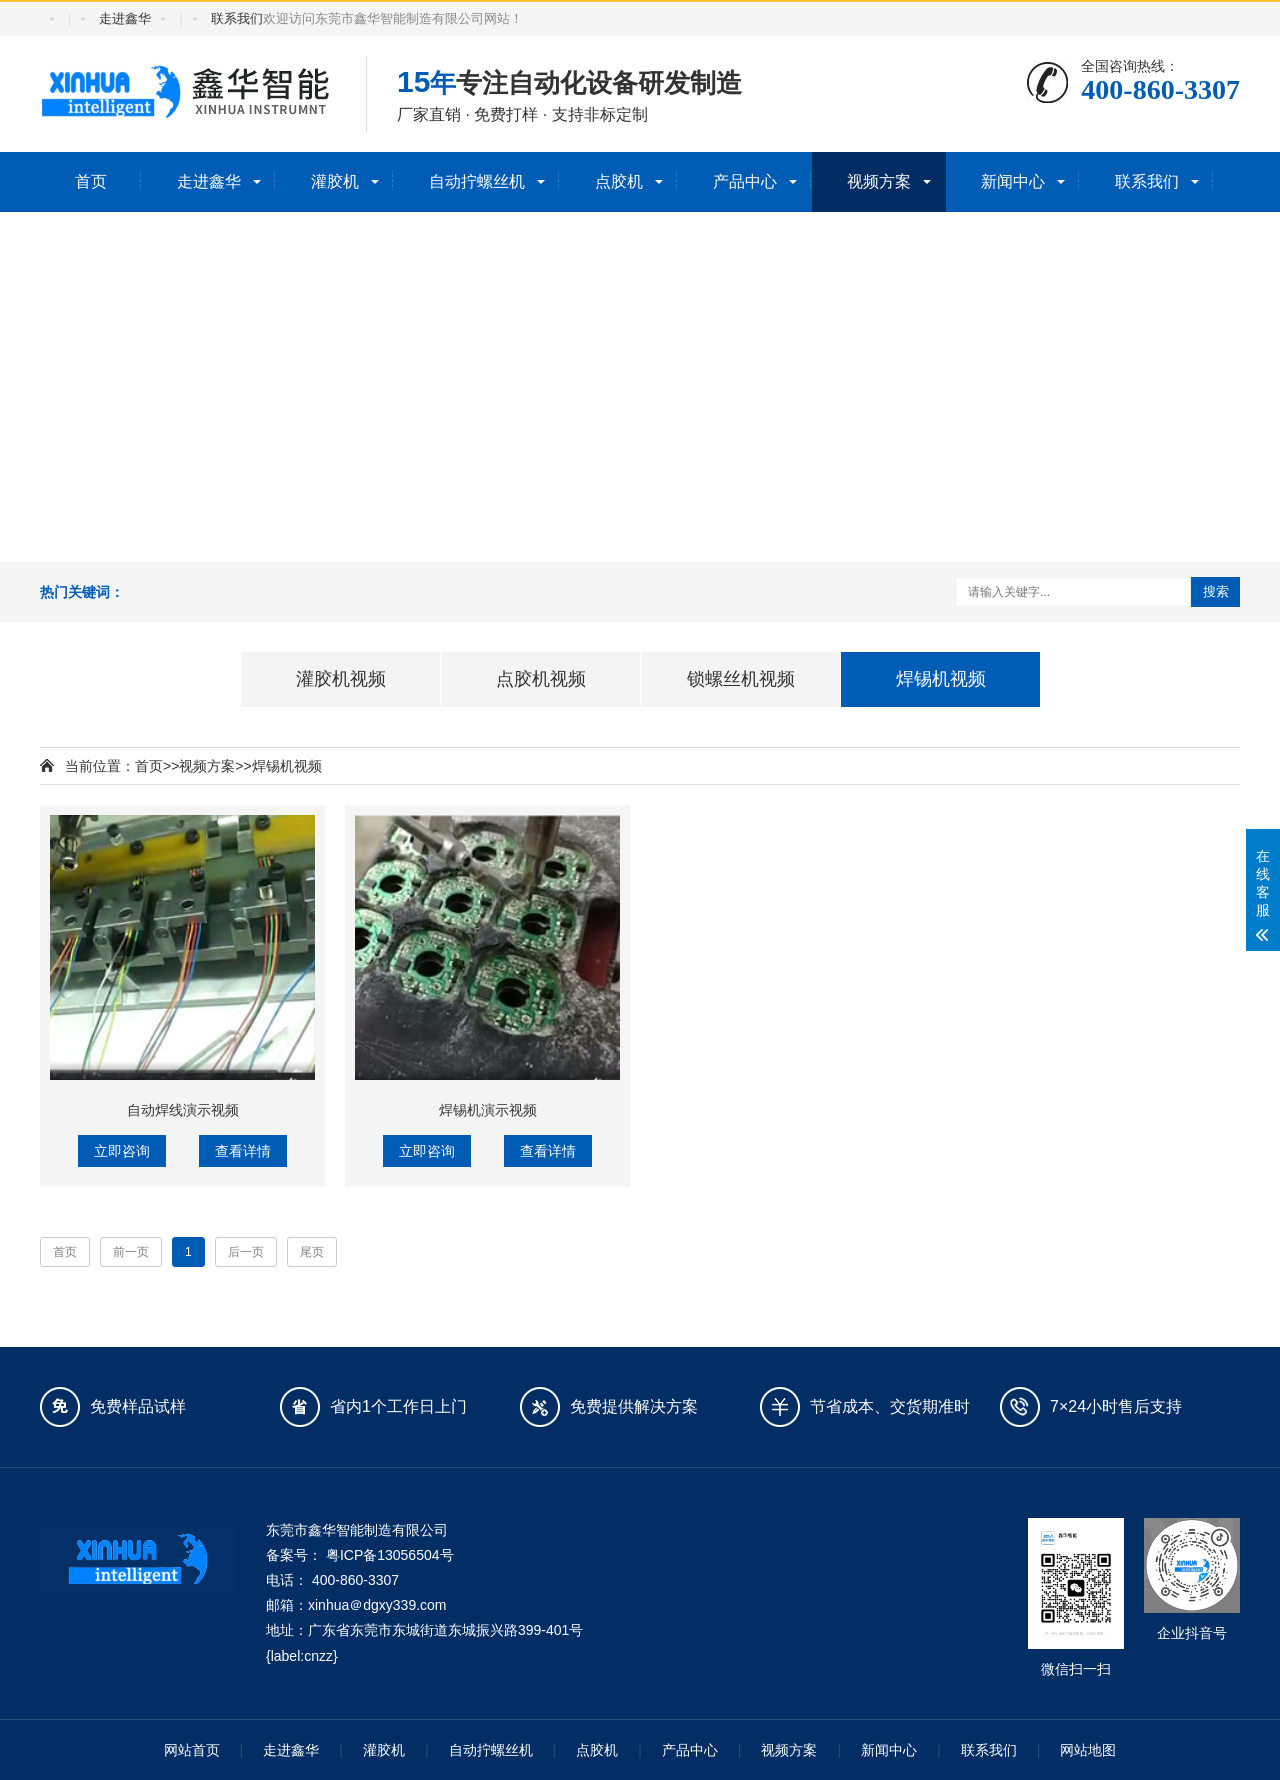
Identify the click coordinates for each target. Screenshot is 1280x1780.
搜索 (1216, 591)
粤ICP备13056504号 (390, 1555)
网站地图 (1088, 1750)
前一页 (131, 1252)
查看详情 (243, 1151)
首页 (91, 181)
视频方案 (879, 181)
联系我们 (237, 18)
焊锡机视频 (287, 766)
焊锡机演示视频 (488, 1110)
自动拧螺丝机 (477, 181)
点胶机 (619, 181)
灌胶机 (335, 181)
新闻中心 (1013, 181)
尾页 (312, 1252)
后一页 (246, 1252)
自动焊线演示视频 (183, 1110)
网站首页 (192, 1750)
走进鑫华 (125, 18)
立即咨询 (122, 1151)
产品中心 (745, 181)
